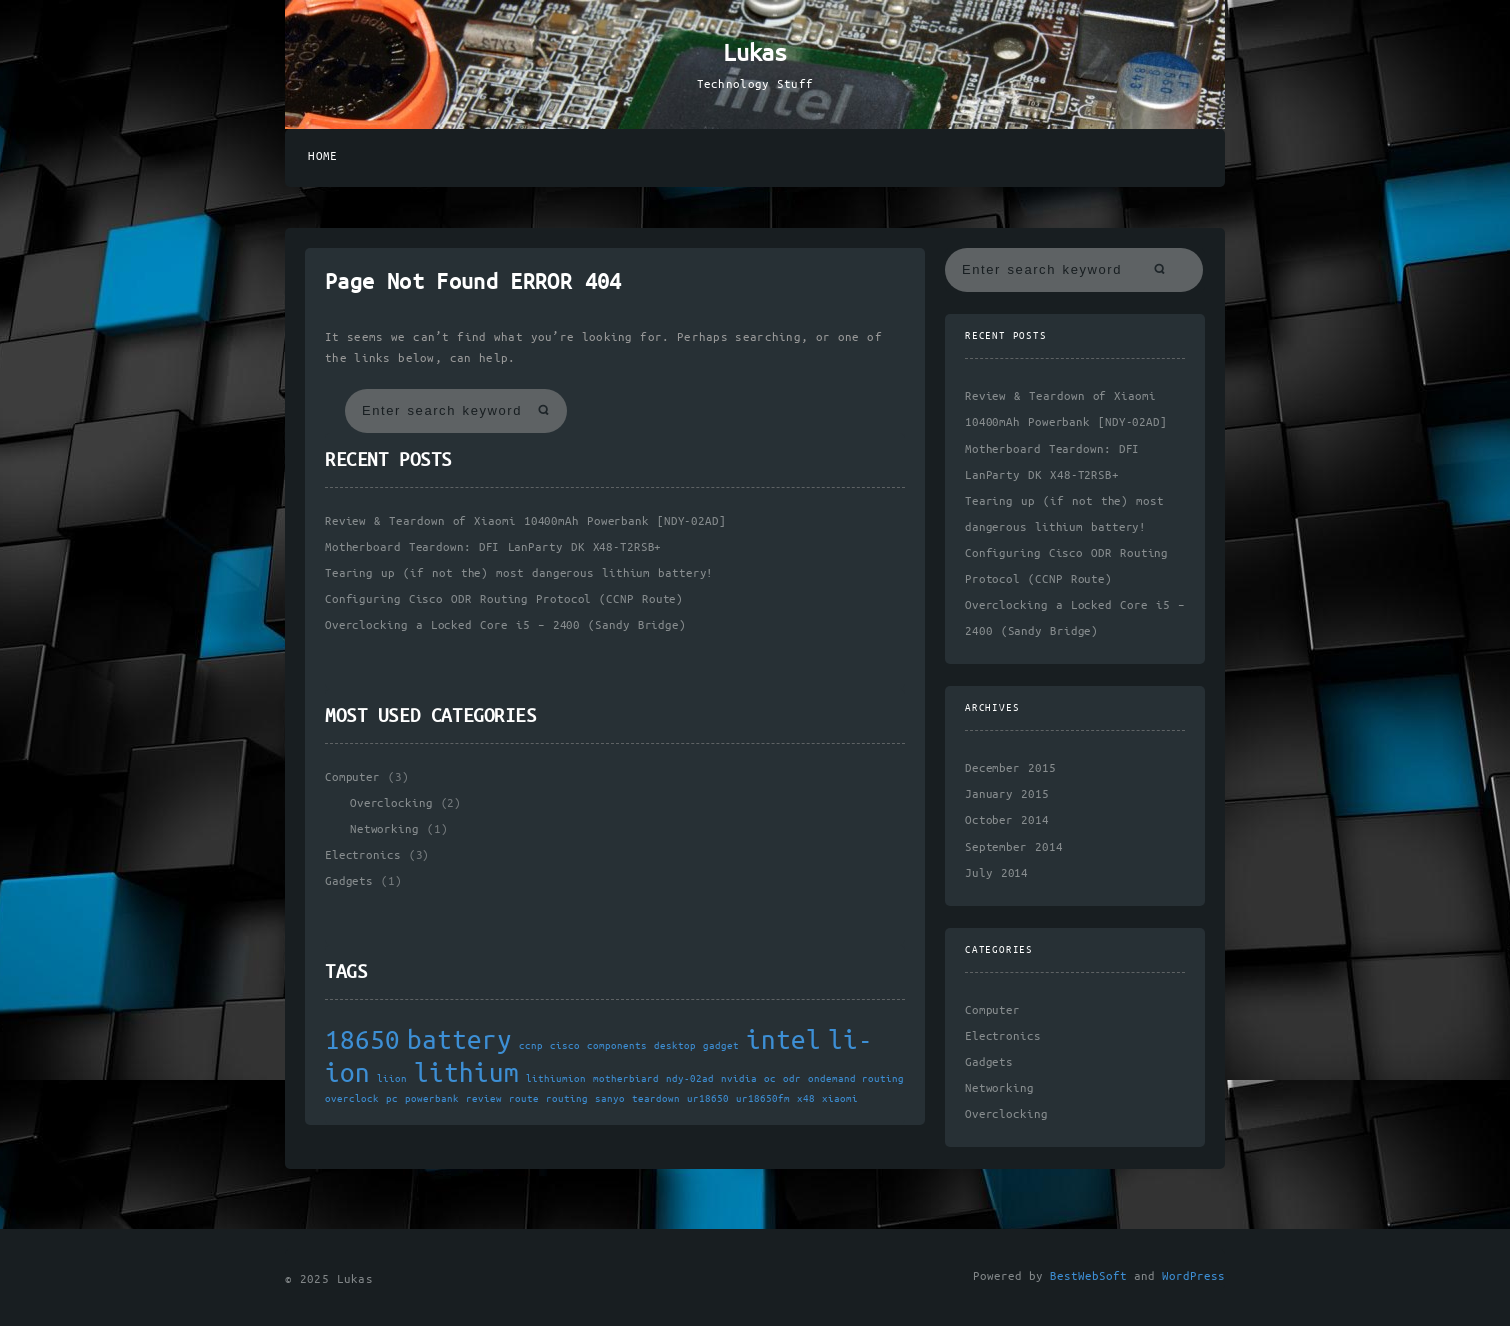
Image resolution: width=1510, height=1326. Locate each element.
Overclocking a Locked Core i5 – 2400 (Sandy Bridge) (505, 625)
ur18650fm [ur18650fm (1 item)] (763, 1099)
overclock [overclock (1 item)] (352, 1099)
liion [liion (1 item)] (392, 1079)
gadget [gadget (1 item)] (721, 1046)
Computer (352, 777)
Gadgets (349, 881)
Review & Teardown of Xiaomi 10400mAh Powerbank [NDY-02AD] (525, 521)
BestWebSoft (1088, 1276)
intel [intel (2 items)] (783, 1041)
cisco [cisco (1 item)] (565, 1046)
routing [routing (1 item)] (567, 1099)
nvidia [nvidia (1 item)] (739, 1079)
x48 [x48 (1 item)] (806, 1099)
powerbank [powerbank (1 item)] (432, 1099)
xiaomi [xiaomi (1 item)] (840, 1099)
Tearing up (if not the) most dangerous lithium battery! (519, 573)
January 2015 (1007, 794)
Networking (384, 829)
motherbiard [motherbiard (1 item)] (626, 1079)
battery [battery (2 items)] (459, 1041)
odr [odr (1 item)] (792, 1079)
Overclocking (391, 803)
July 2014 (996, 873)
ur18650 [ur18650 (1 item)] (708, 1099)
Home (322, 156)
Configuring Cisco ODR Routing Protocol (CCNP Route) (504, 599)
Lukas (754, 54)
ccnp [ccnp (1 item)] (531, 1046)
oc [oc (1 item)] (770, 1079)
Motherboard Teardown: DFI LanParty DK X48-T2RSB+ (493, 547)
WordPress (1193, 1276)
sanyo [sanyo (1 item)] (610, 1099)
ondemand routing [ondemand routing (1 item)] (856, 1079)
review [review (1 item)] (484, 1099)
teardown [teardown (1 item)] (656, 1099)
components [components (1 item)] (617, 1046)
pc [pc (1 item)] (392, 1099)
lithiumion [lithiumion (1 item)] (556, 1079)
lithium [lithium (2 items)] (466, 1074)
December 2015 (1010, 768)
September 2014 (1013, 847)
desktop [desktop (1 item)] (675, 1046)
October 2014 (1007, 820)
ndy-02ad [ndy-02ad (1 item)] (690, 1079)
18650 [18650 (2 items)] (362, 1041)
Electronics (363, 855)
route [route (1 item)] (524, 1099)
